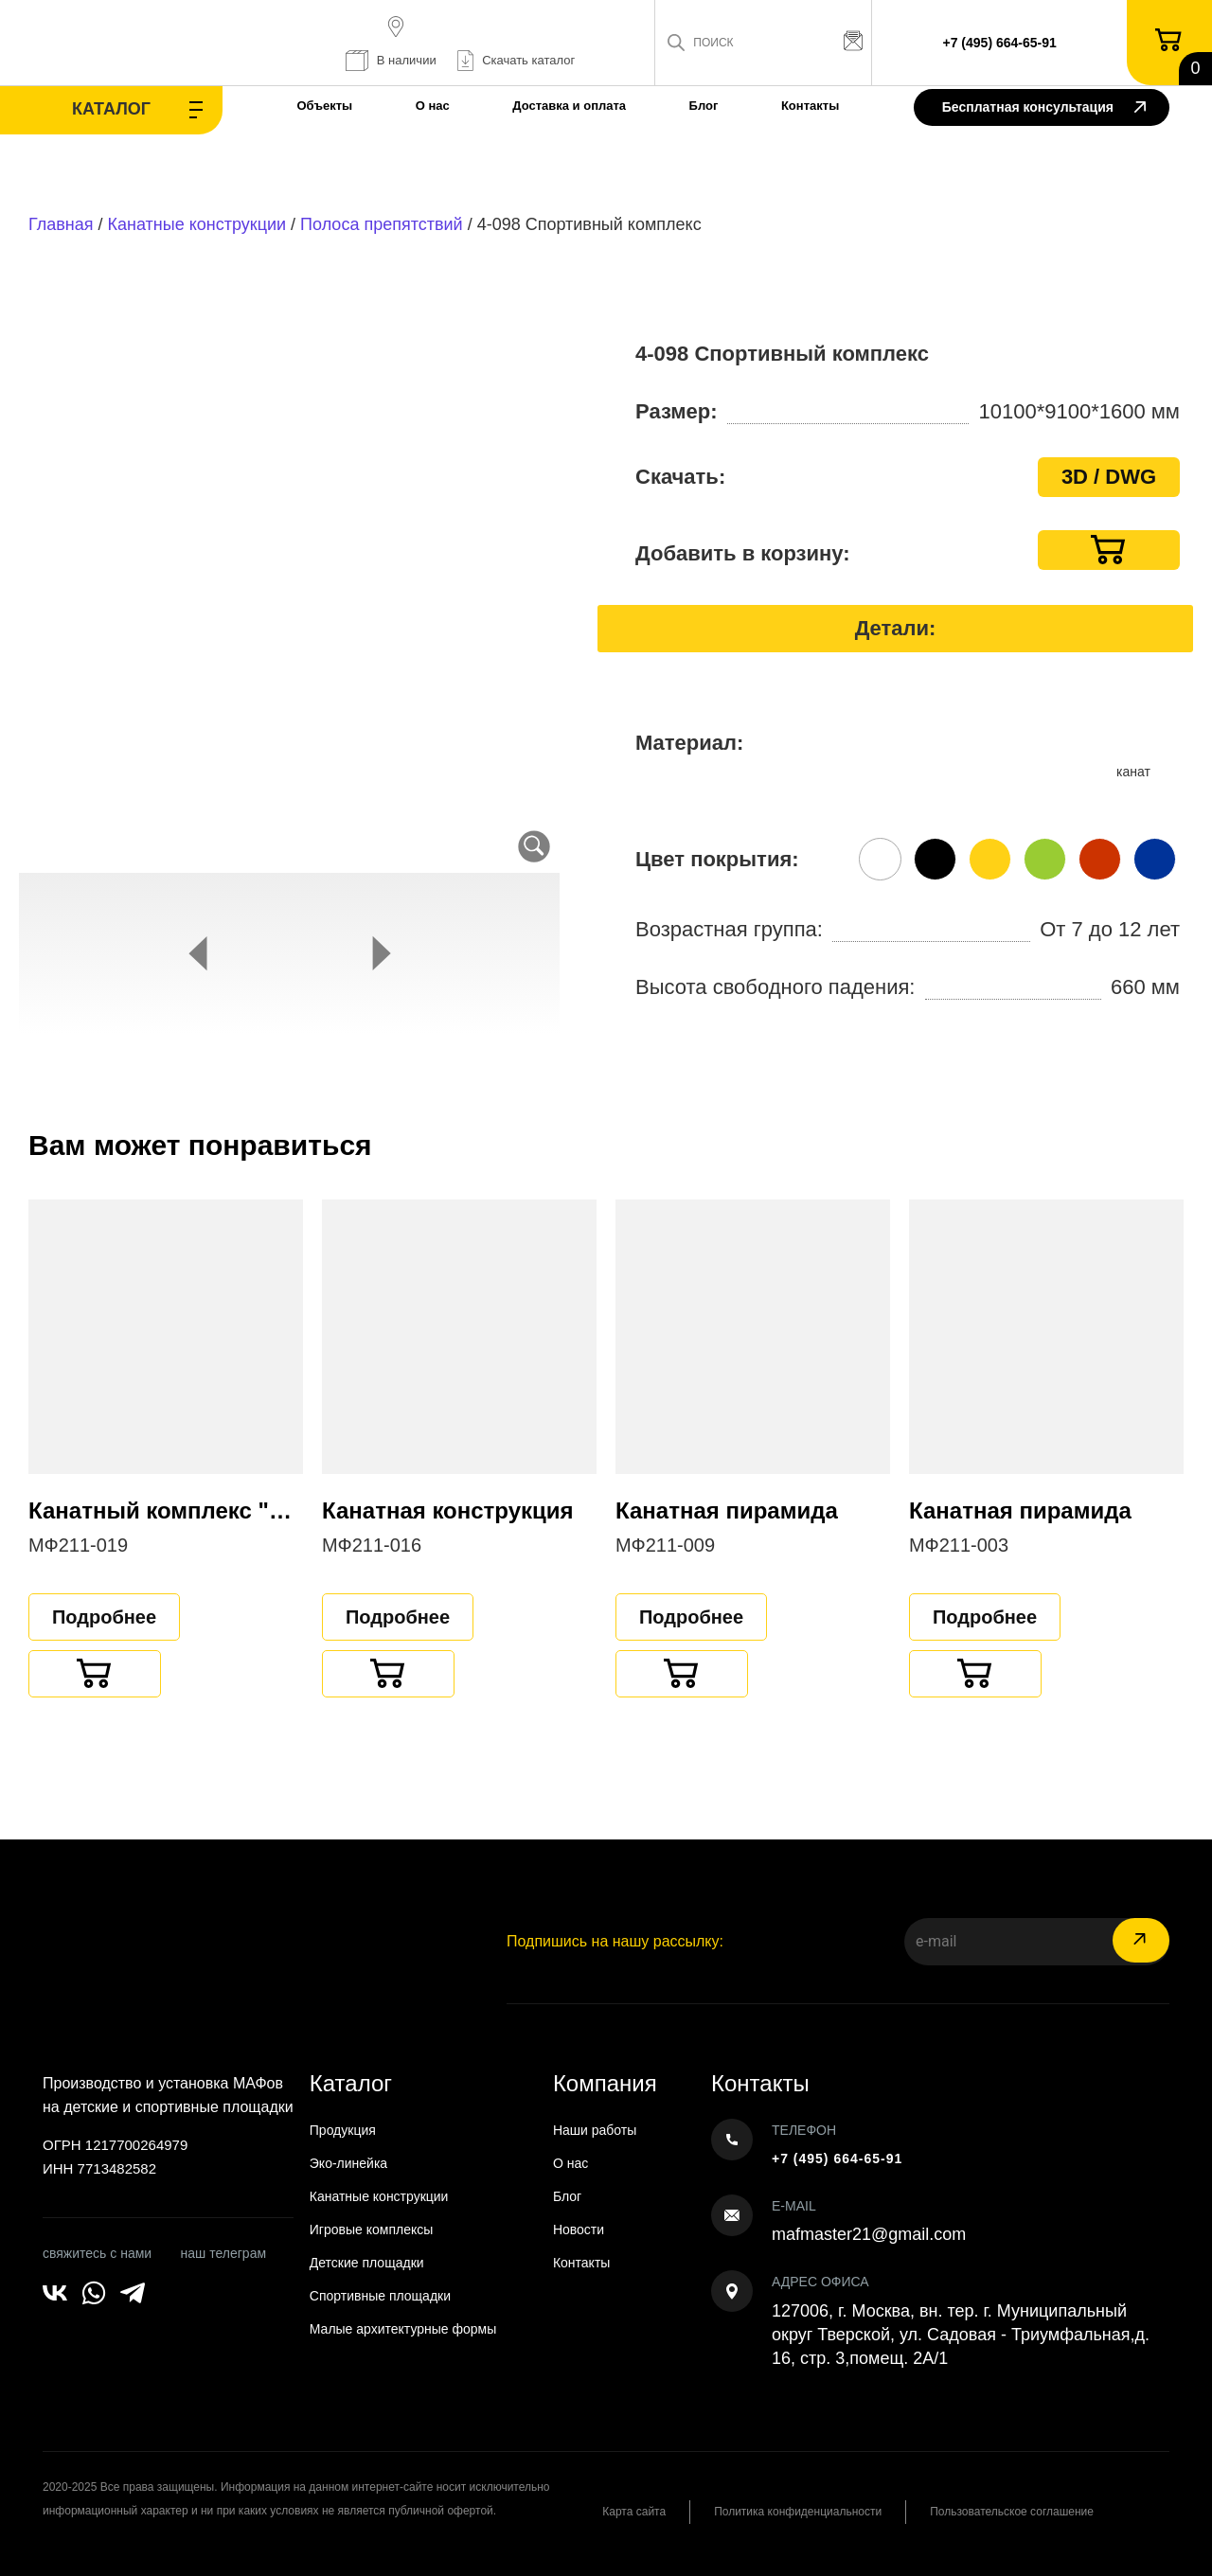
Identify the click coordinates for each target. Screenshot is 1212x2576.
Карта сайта (634, 2511)
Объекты (324, 105)
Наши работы (594, 2130)
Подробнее (104, 1617)
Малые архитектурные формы (403, 2328)
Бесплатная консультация (1044, 108)
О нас (433, 105)
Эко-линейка (348, 2163)
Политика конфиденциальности (798, 2511)
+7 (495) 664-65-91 (1000, 42)
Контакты (810, 105)
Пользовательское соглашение (1012, 2511)
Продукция (343, 2130)
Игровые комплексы (372, 2229)
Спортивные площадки (380, 2295)
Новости (578, 2229)
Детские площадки (367, 2262)
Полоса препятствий (381, 224)
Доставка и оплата (569, 105)
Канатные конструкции (197, 224)
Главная (61, 224)
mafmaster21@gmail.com (869, 2234)
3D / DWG (1108, 477)
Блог (704, 105)
